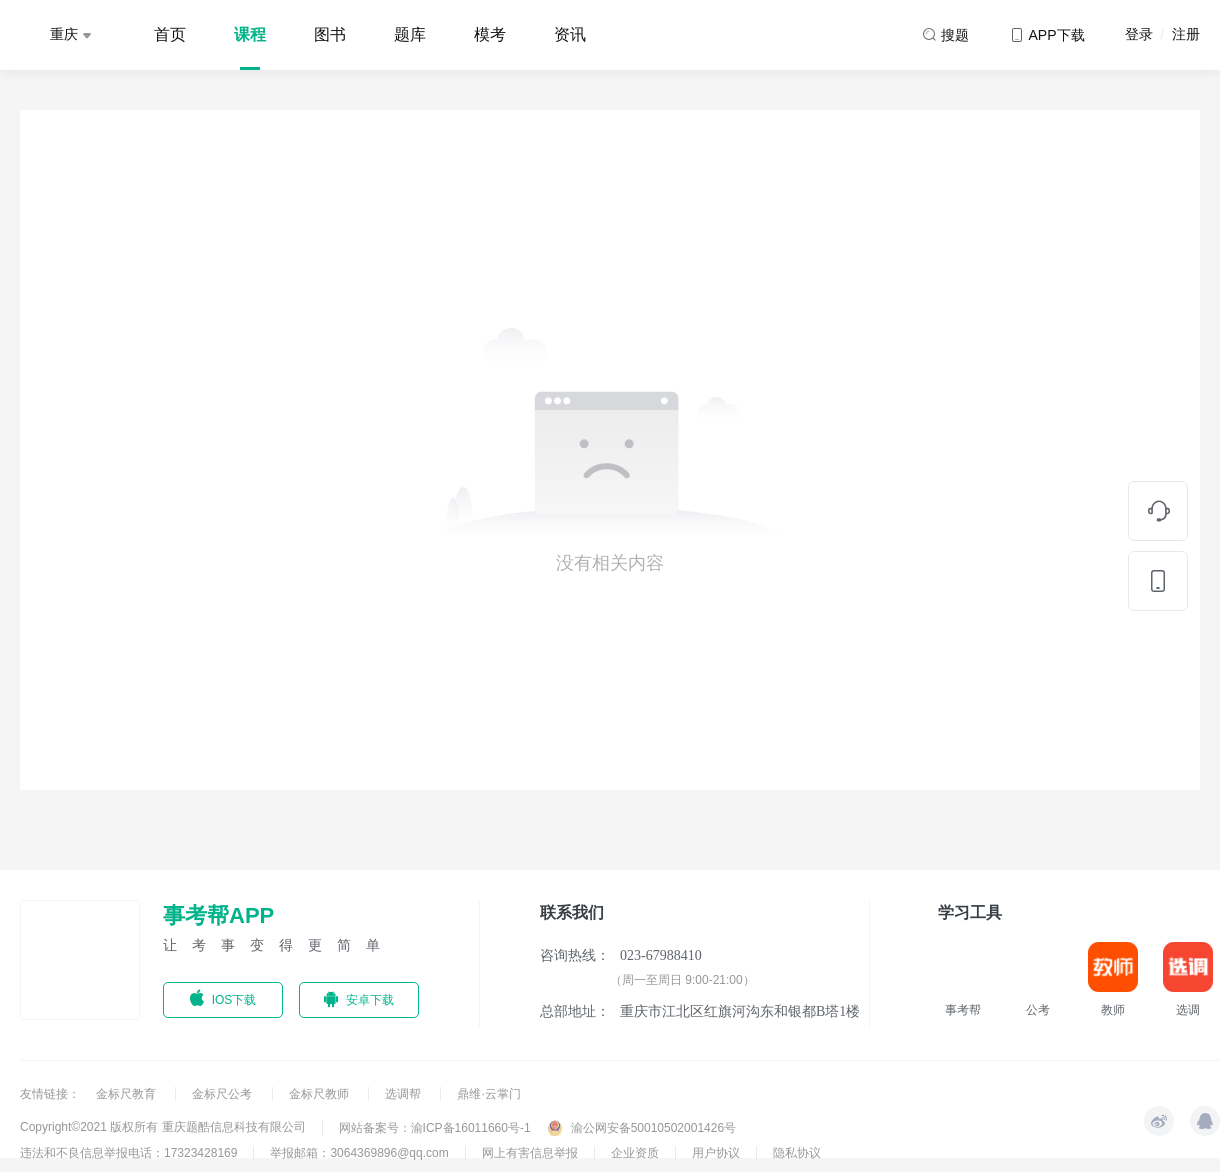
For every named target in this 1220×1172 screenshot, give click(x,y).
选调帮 (404, 1094)
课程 (250, 34)
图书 (330, 34)
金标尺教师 (320, 1094)
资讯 (570, 34)
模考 (490, 34)
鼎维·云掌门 (488, 1094)
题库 (410, 34)
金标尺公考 (223, 1094)
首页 (170, 34)
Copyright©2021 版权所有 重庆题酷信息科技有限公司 (163, 1127)
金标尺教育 (127, 1094)
